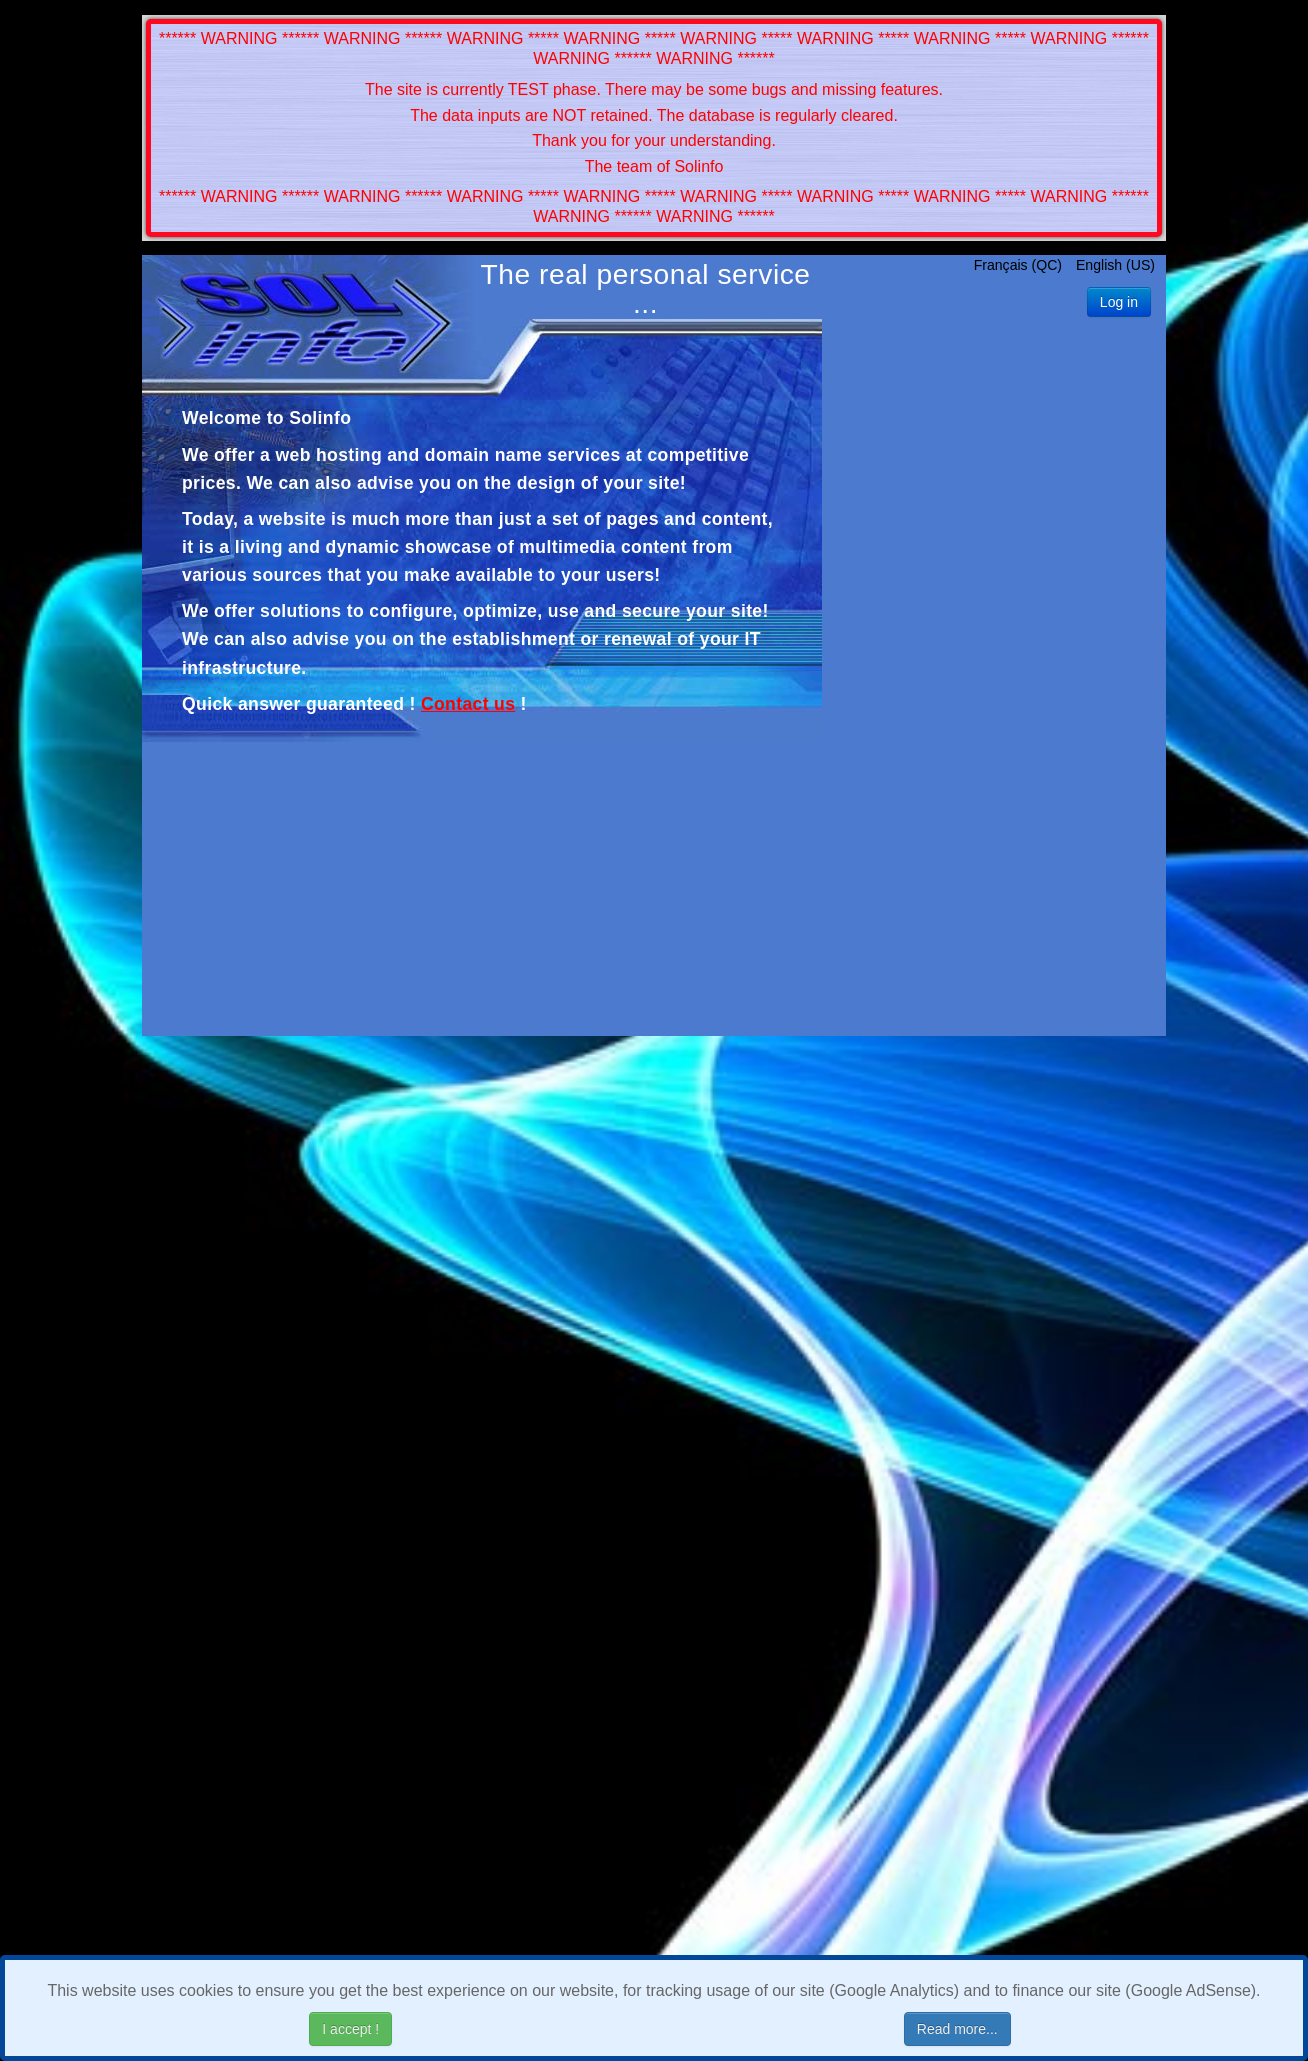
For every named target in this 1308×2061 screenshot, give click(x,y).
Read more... (957, 2029)
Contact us (468, 704)
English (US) (1115, 265)
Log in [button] (1119, 302)
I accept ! (350, 2029)
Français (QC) (1020, 265)
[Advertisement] (994, 696)
